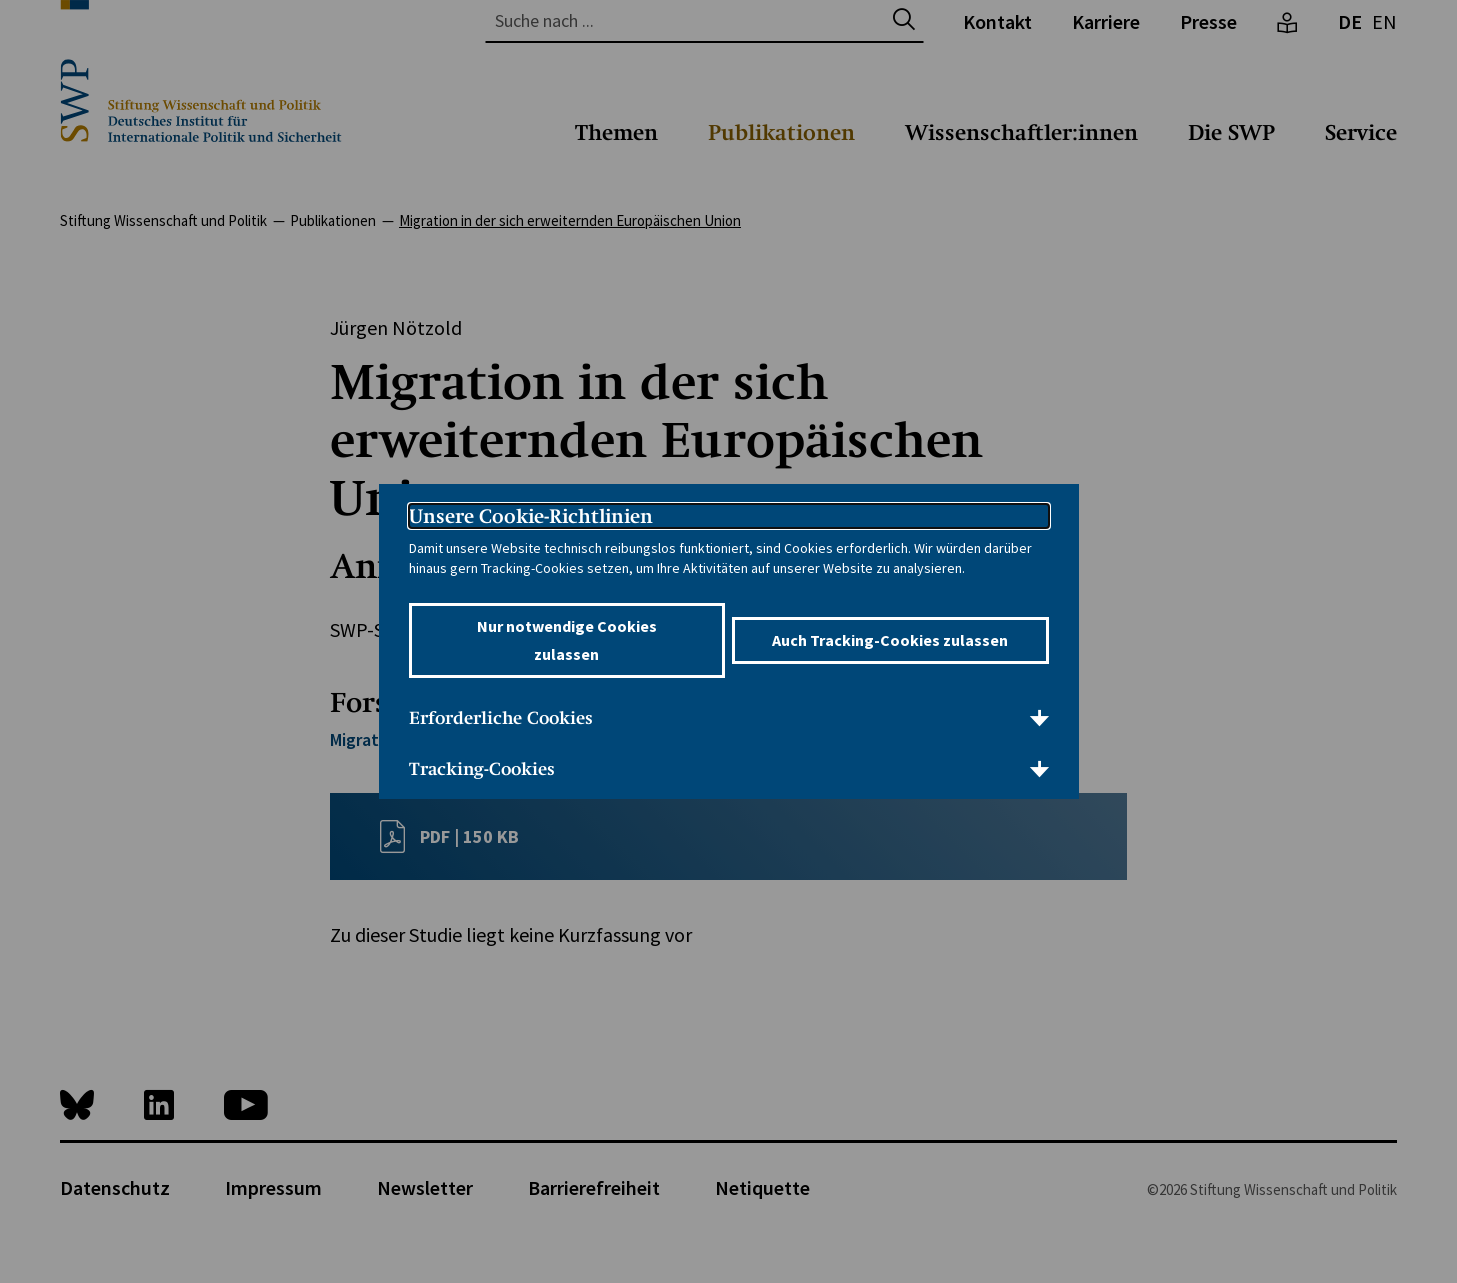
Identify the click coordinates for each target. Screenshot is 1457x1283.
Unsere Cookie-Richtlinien (531, 516)
